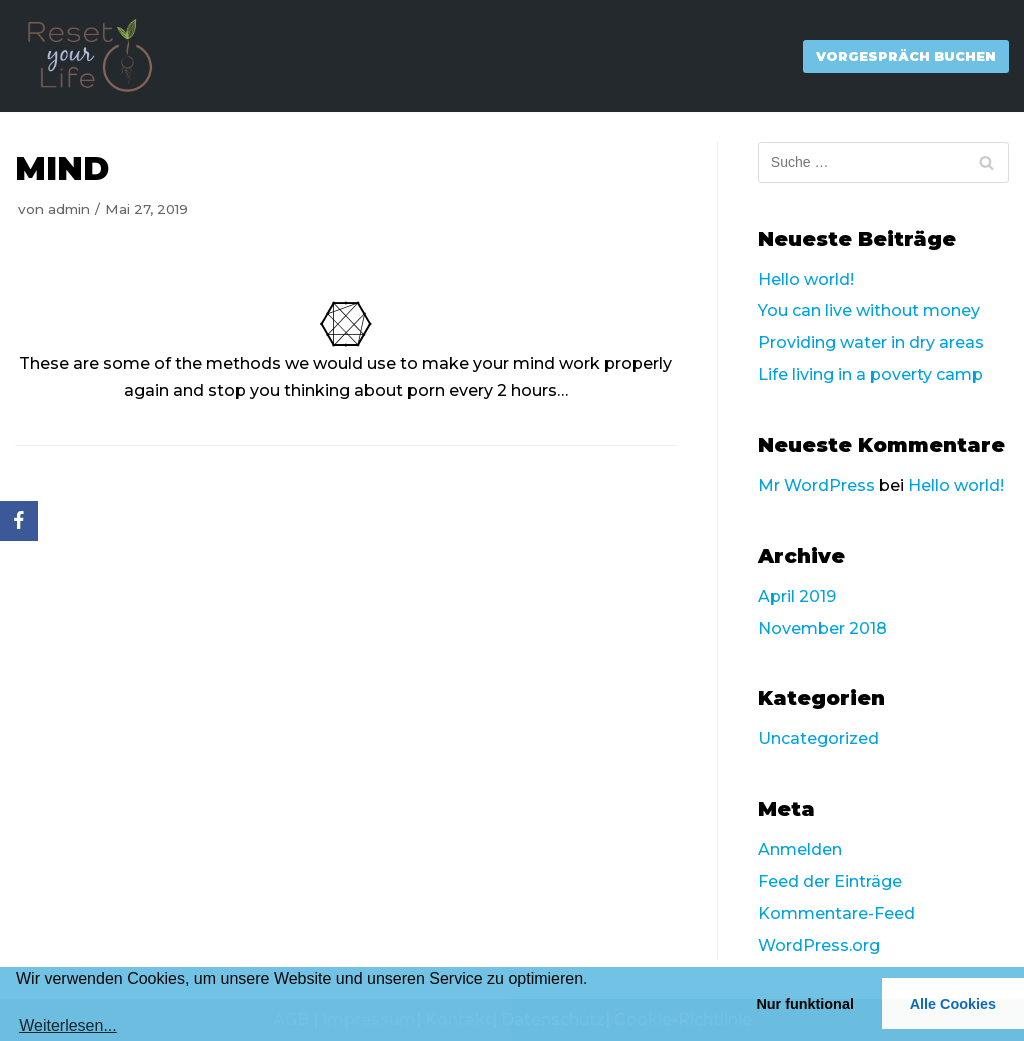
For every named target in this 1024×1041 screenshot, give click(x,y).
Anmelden (800, 849)
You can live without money (869, 310)
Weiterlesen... (68, 1025)
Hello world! (806, 279)
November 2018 (822, 628)
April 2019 (797, 596)
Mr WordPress (816, 485)
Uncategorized (818, 738)
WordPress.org (819, 945)
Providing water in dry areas (871, 342)
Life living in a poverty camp (870, 374)
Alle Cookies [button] (953, 1004)
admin (69, 209)
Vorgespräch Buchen (906, 56)
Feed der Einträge (830, 881)
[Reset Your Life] (90, 56)
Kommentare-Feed (836, 913)
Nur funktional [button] (805, 1004)
